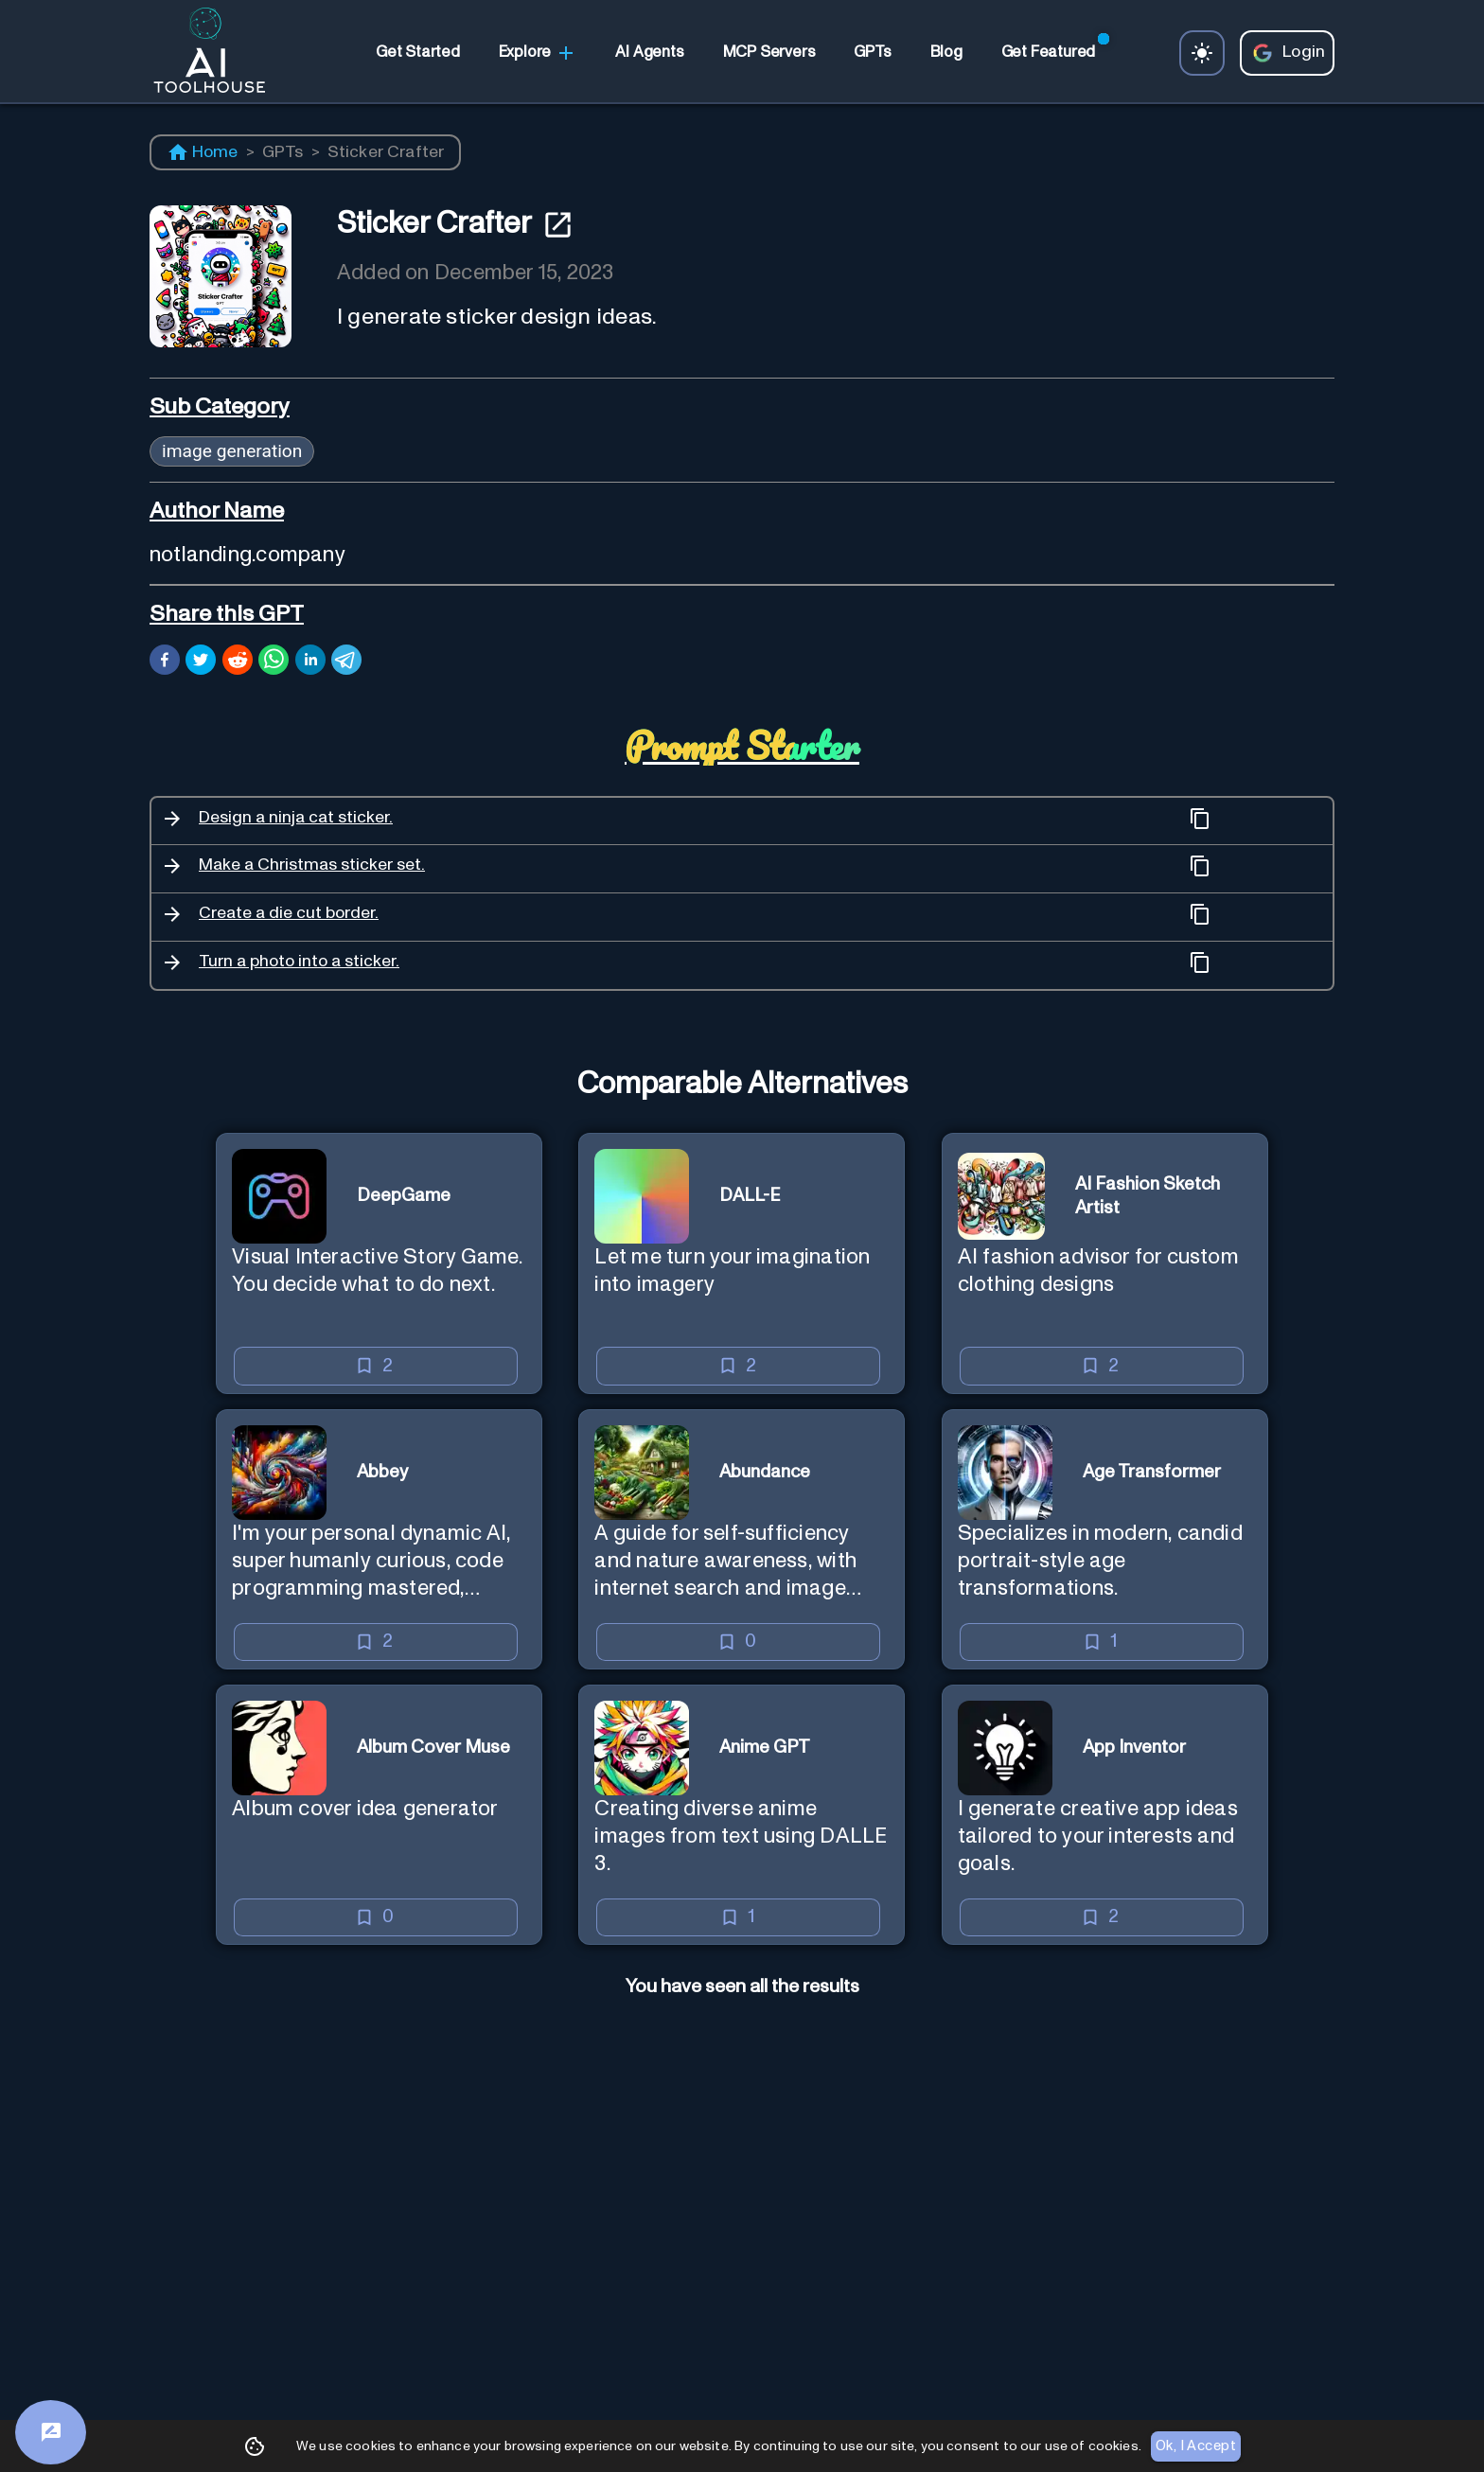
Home (202, 152)
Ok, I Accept (1196, 2446)
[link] (417, 53)
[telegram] (346, 662)
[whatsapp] (273, 662)
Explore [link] (538, 53)
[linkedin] (310, 662)
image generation (232, 451)
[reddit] (237, 662)
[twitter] (201, 662)
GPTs (283, 152)
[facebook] (165, 662)
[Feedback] (50, 2432)
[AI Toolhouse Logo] (202, 53)
